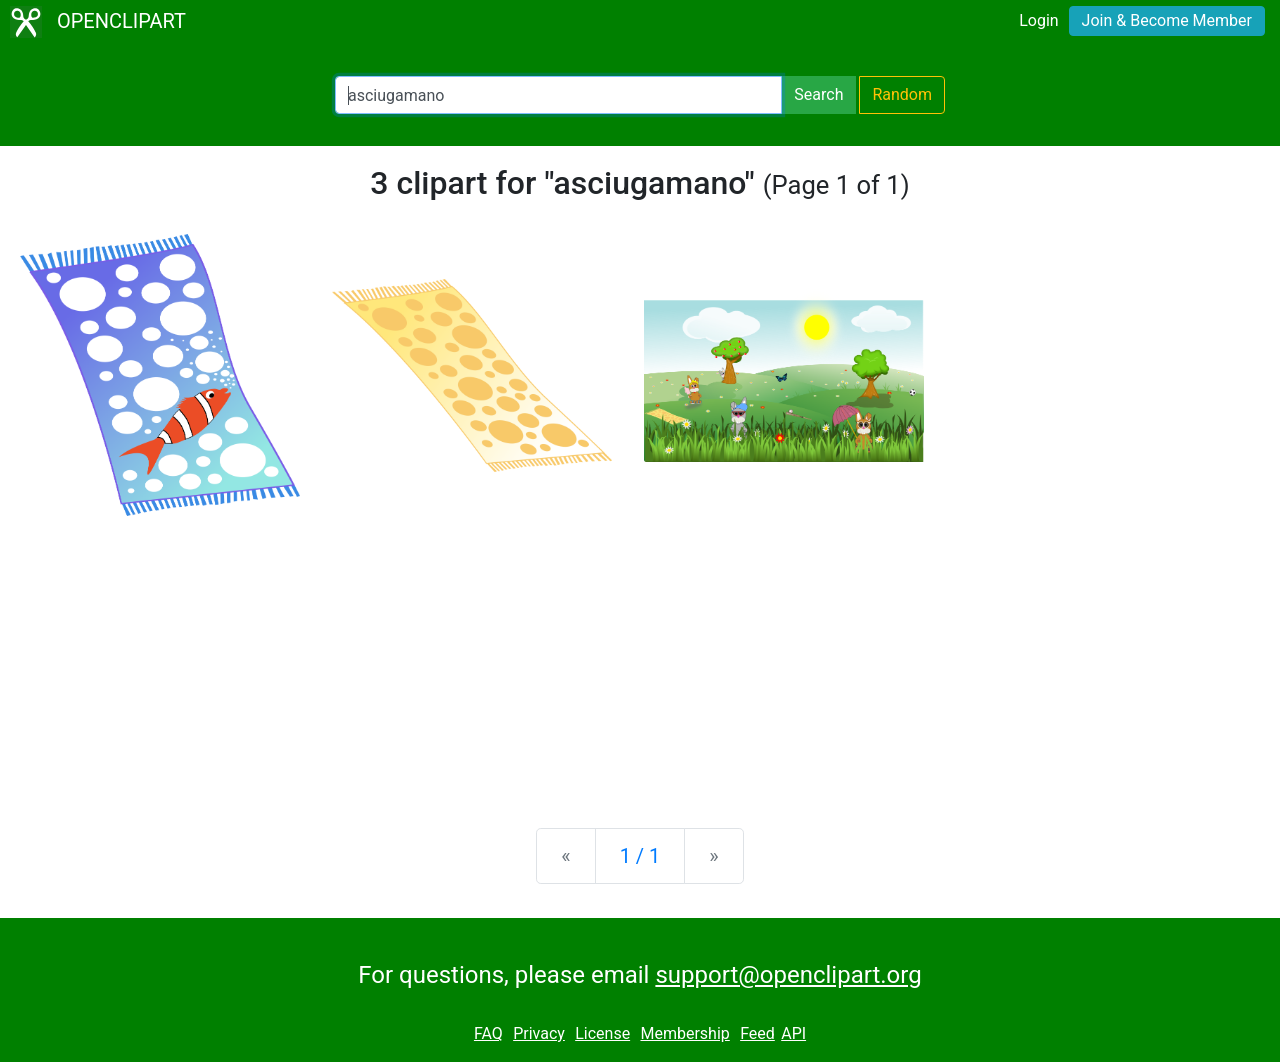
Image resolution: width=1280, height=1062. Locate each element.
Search (818, 94)
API (793, 1033)
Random (902, 94)
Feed (757, 1033)
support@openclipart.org (788, 975)
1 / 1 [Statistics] (640, 856)
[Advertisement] (640, 656)
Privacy (539, 1033)
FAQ (488, 1033)
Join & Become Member (1167, 20)
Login (1038, 20)
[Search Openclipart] (558, 95)
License (602, 1033)
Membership (684, 1033)
